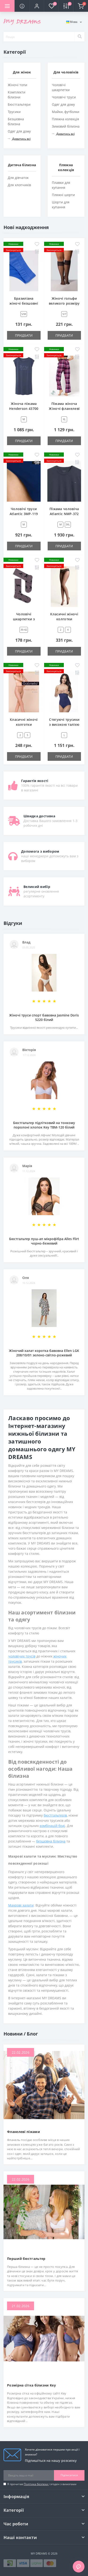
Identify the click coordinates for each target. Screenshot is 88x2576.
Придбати (24, 335)
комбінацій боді (52, 1825)
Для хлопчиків (19, 185)
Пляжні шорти (63, 195)
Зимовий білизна (66, 126)
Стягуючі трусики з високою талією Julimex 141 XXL (64, 724)
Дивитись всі (19, 139)
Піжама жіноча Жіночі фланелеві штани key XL (64, 408)
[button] (36, 6)
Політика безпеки (36, 2484)
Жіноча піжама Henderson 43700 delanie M (23, 408)
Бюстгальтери (19, 104)
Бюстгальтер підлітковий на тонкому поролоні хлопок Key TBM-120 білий (44, 1125)
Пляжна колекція (65, 119)
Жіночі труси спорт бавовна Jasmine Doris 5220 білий (44, 1017)
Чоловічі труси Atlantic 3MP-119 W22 (24, 514)
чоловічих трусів (21, 1656)
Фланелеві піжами (23, 2131)
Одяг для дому (19, 131)
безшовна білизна (50, 1841)
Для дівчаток (18, 177)
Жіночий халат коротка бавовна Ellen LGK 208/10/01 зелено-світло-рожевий (44, 1352)
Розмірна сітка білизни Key (31, 2385)
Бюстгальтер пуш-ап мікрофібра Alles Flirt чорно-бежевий (44, 1241)
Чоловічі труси (64, 97)
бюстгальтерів (55, 1815)
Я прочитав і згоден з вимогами (42, 2484)
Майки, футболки (65, 111)
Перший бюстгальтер (26, 2258)
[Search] (79, 36)
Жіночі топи (17, 85)
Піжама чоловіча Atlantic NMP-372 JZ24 (64, 514)
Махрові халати (21, 1905)
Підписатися (69, 2475)
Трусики (14, 111)
